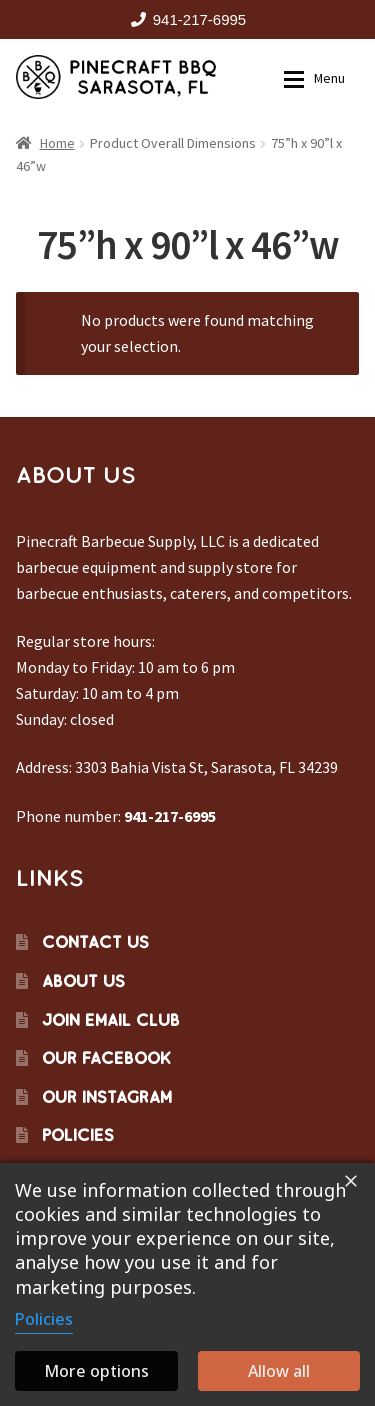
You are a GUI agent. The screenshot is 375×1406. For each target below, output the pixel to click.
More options (96, 1371)
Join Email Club (111, 1020)
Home (57, 143)
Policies (78, 1135)
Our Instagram (107, 1097)
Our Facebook (106, 1058)
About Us (83, 981)
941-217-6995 (185, 19)
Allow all (279, 1371)
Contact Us (95, 942)
